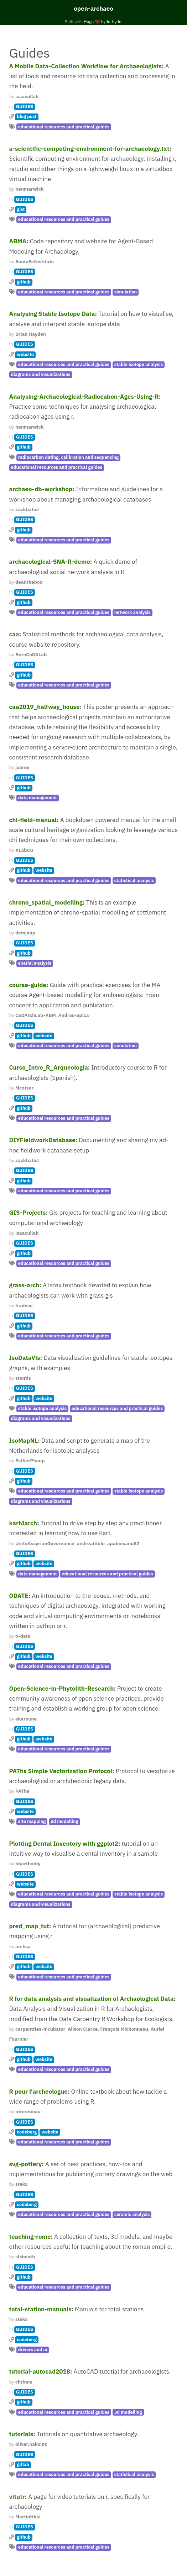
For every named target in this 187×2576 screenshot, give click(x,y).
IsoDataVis (24, 1358)
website (25, 354)
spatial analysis (34, 963)
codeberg (27, 2132)
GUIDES (24, 107)
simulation (125, 292)
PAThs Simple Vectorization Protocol (61, 1771)
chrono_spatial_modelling (46, 902)
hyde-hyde (111, 21)
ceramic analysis (132, 2214)
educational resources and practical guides (63, 127)
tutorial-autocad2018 (39, 2371)
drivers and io (32, 2350)
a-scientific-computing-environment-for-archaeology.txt (89, 149)
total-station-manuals (40, 2309)
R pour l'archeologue (38, 2091)
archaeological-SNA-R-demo (49, 562)
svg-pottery (25, 2164)
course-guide (28, 985)
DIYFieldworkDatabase (42, 1140)
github (24, 282)
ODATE (18, 1596)
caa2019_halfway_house (44, 707)
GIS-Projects (27, 1213)
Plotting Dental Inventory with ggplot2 (64, 1844)
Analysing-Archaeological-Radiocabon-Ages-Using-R (84, 397)
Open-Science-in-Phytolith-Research (61, 1688)
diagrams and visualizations (41, 374)
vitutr (17, 2497)
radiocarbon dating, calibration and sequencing (68, 457)
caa (14, 634)
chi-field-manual (33, 820)
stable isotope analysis (138, 364)
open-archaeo (93, 8)
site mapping (32, 1821)
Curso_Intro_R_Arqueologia (48, 1067)
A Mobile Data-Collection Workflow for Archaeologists (85, 66)
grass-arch (24, 1285)
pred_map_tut (29, 1926)
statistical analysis (134, 881)
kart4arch (23, 1523)
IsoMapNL (23, 1441)
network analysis (132, 612)
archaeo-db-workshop (41, 489)
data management (37, 798)
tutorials (21, 2434)
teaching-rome (30, 2237)
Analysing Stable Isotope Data (52, 314)
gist (21, 209)
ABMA (18, 241)
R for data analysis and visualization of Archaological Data (91, 1999)
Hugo (89, 21)
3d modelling (64, 1821)
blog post (26, 116)
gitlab (23, 2464)
